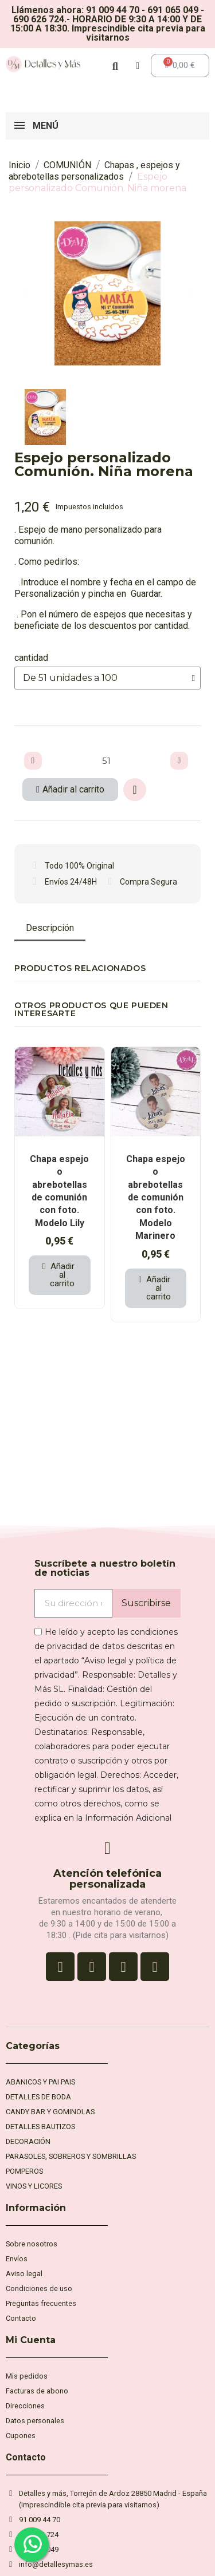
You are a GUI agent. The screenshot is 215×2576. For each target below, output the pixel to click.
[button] (25, 293)
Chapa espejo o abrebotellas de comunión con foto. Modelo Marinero (155, 1197)
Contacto (26, 2457)
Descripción (50, 927)
